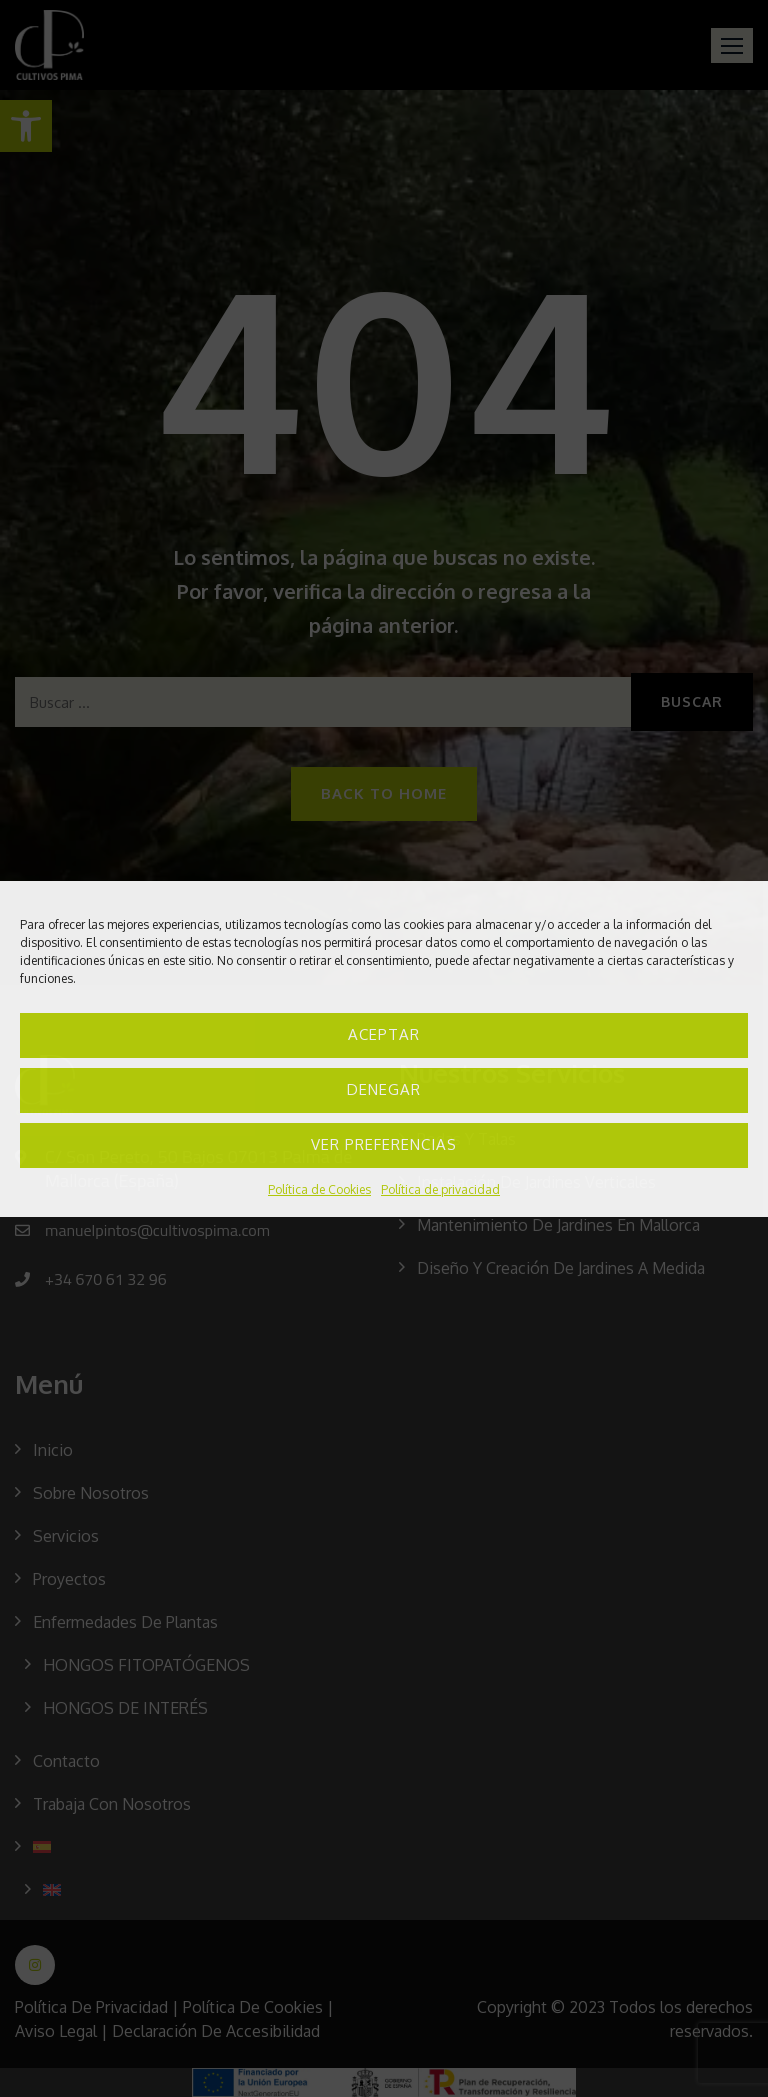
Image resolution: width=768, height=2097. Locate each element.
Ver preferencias (384, 1144)
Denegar (384, 1089)
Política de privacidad (440, 1189)
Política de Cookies (319, 1189)
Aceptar (384, 1034)
